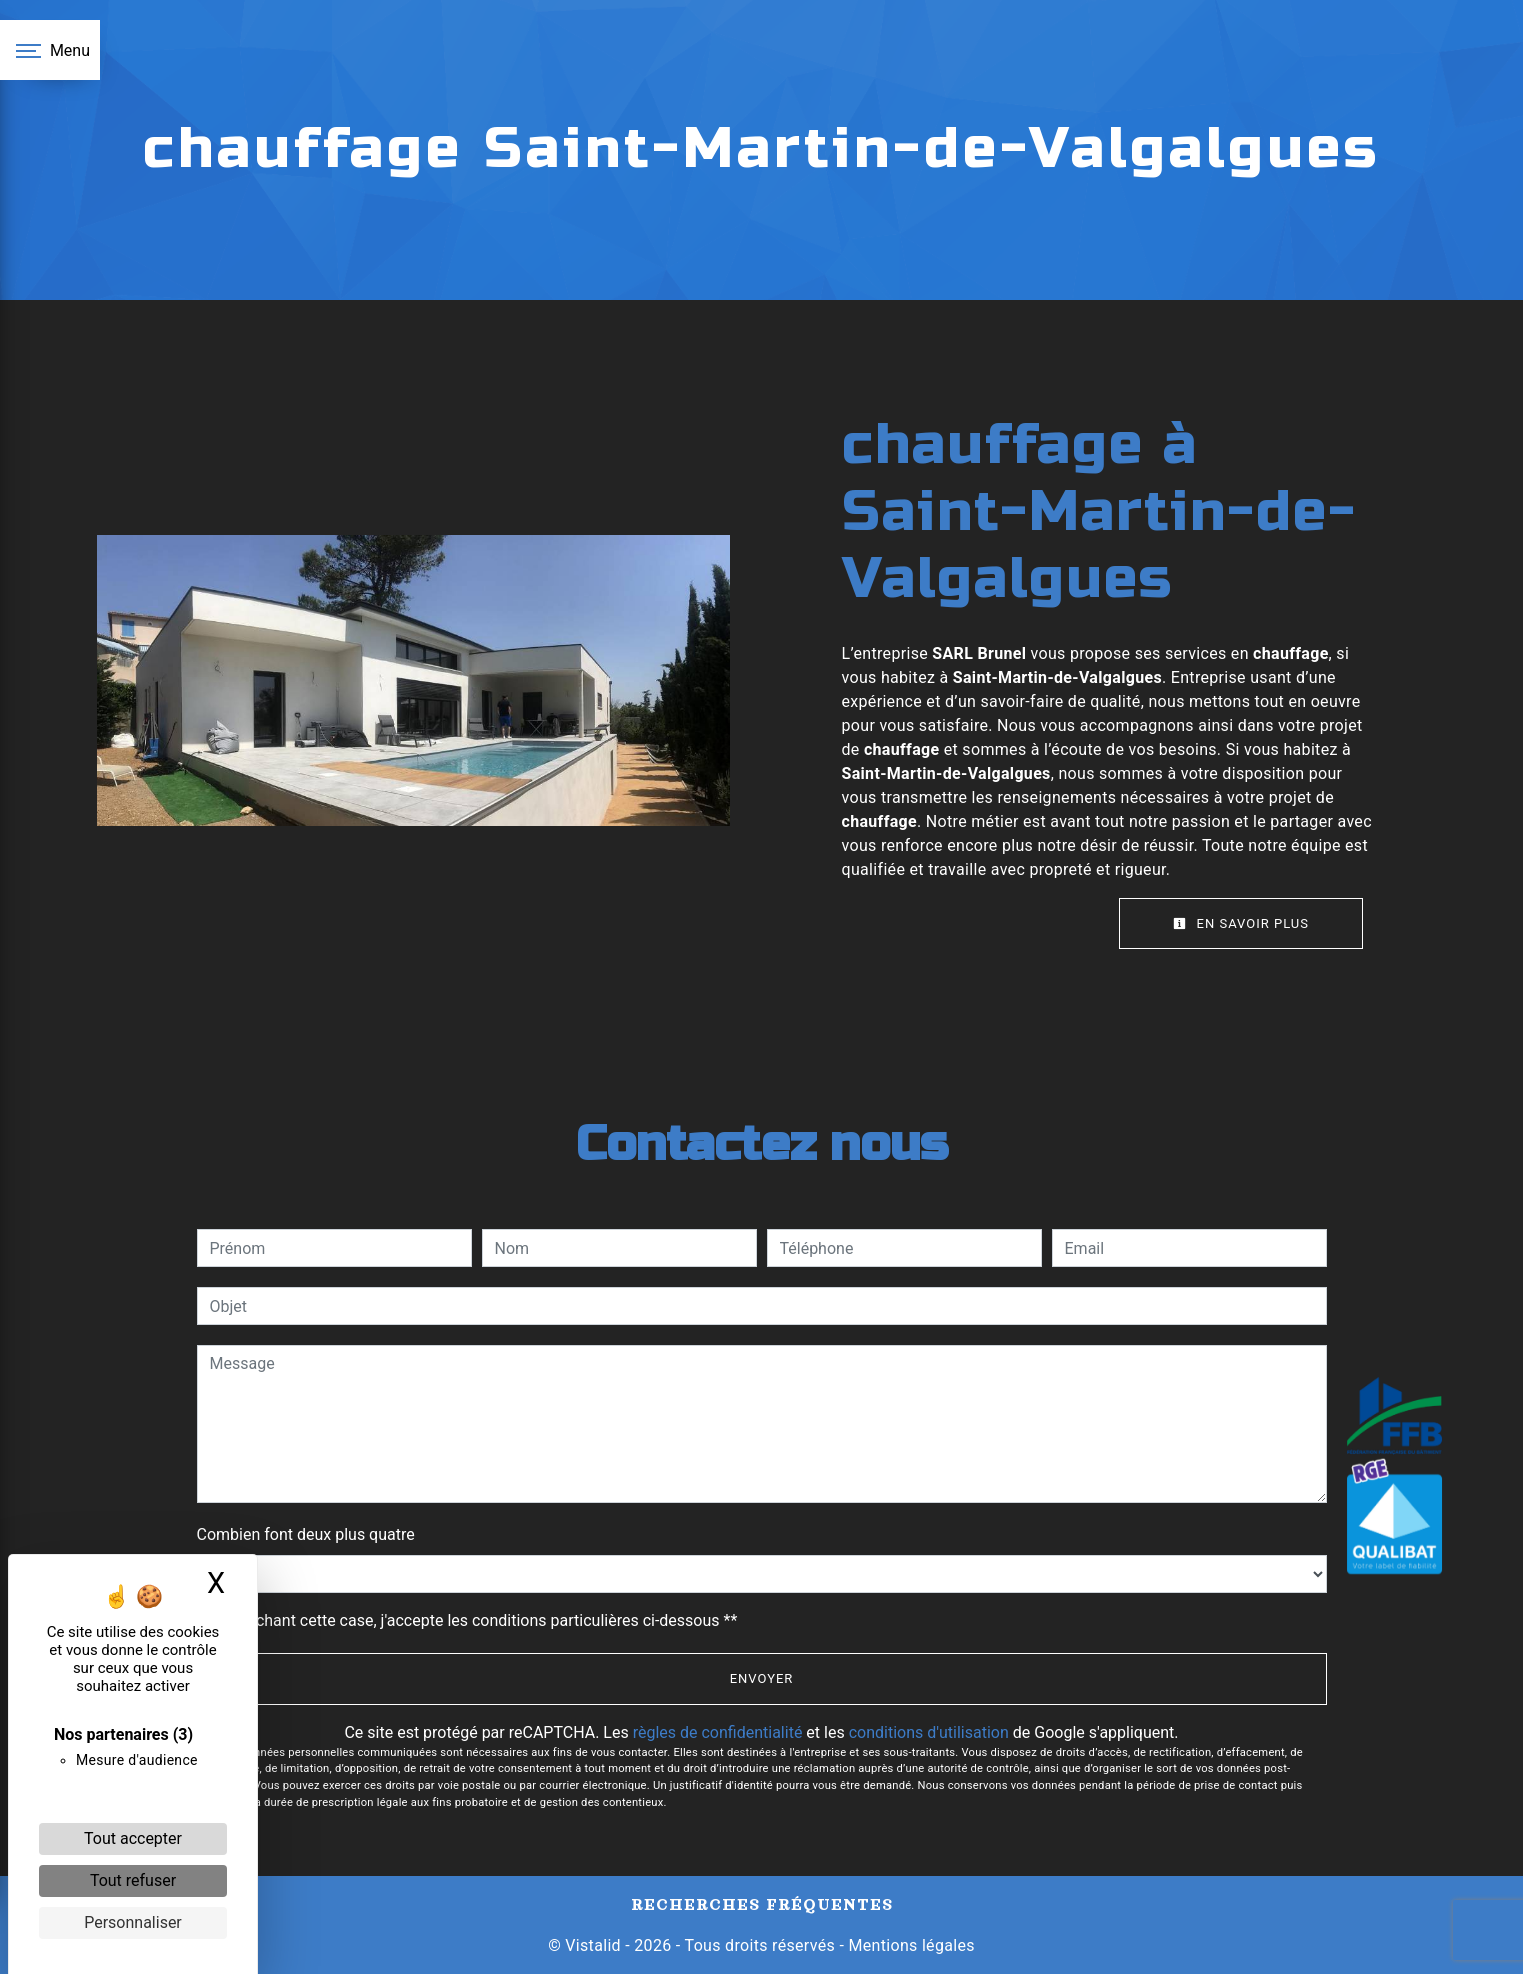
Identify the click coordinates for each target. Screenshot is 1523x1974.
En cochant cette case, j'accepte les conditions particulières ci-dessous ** (477, 1620)
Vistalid (593, 1945)
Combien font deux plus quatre (306, 1534)
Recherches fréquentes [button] (762, 1904)
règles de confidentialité (718, 1732)
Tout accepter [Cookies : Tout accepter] (133, 1838)
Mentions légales (909, 1945)
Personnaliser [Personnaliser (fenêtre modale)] (133, 1922)
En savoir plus (1241, 923)
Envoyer (762, 1678)
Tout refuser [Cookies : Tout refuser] (133, 1880)
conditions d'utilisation (929, 1732)
